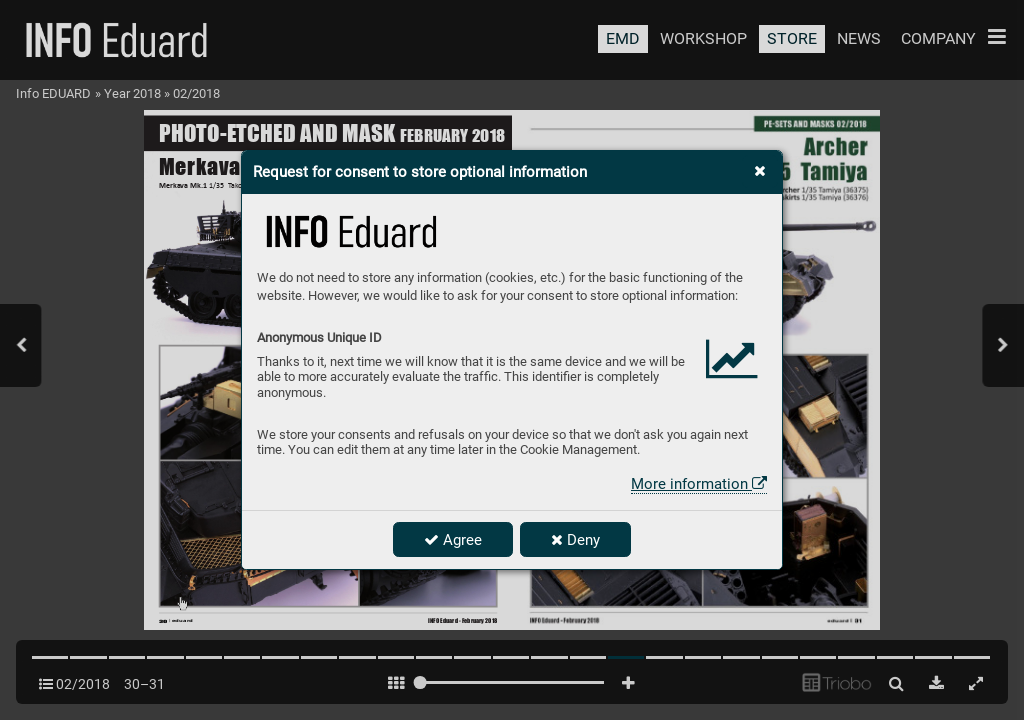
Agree (453, 540)
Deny (575, 540)
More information (699, 484)
